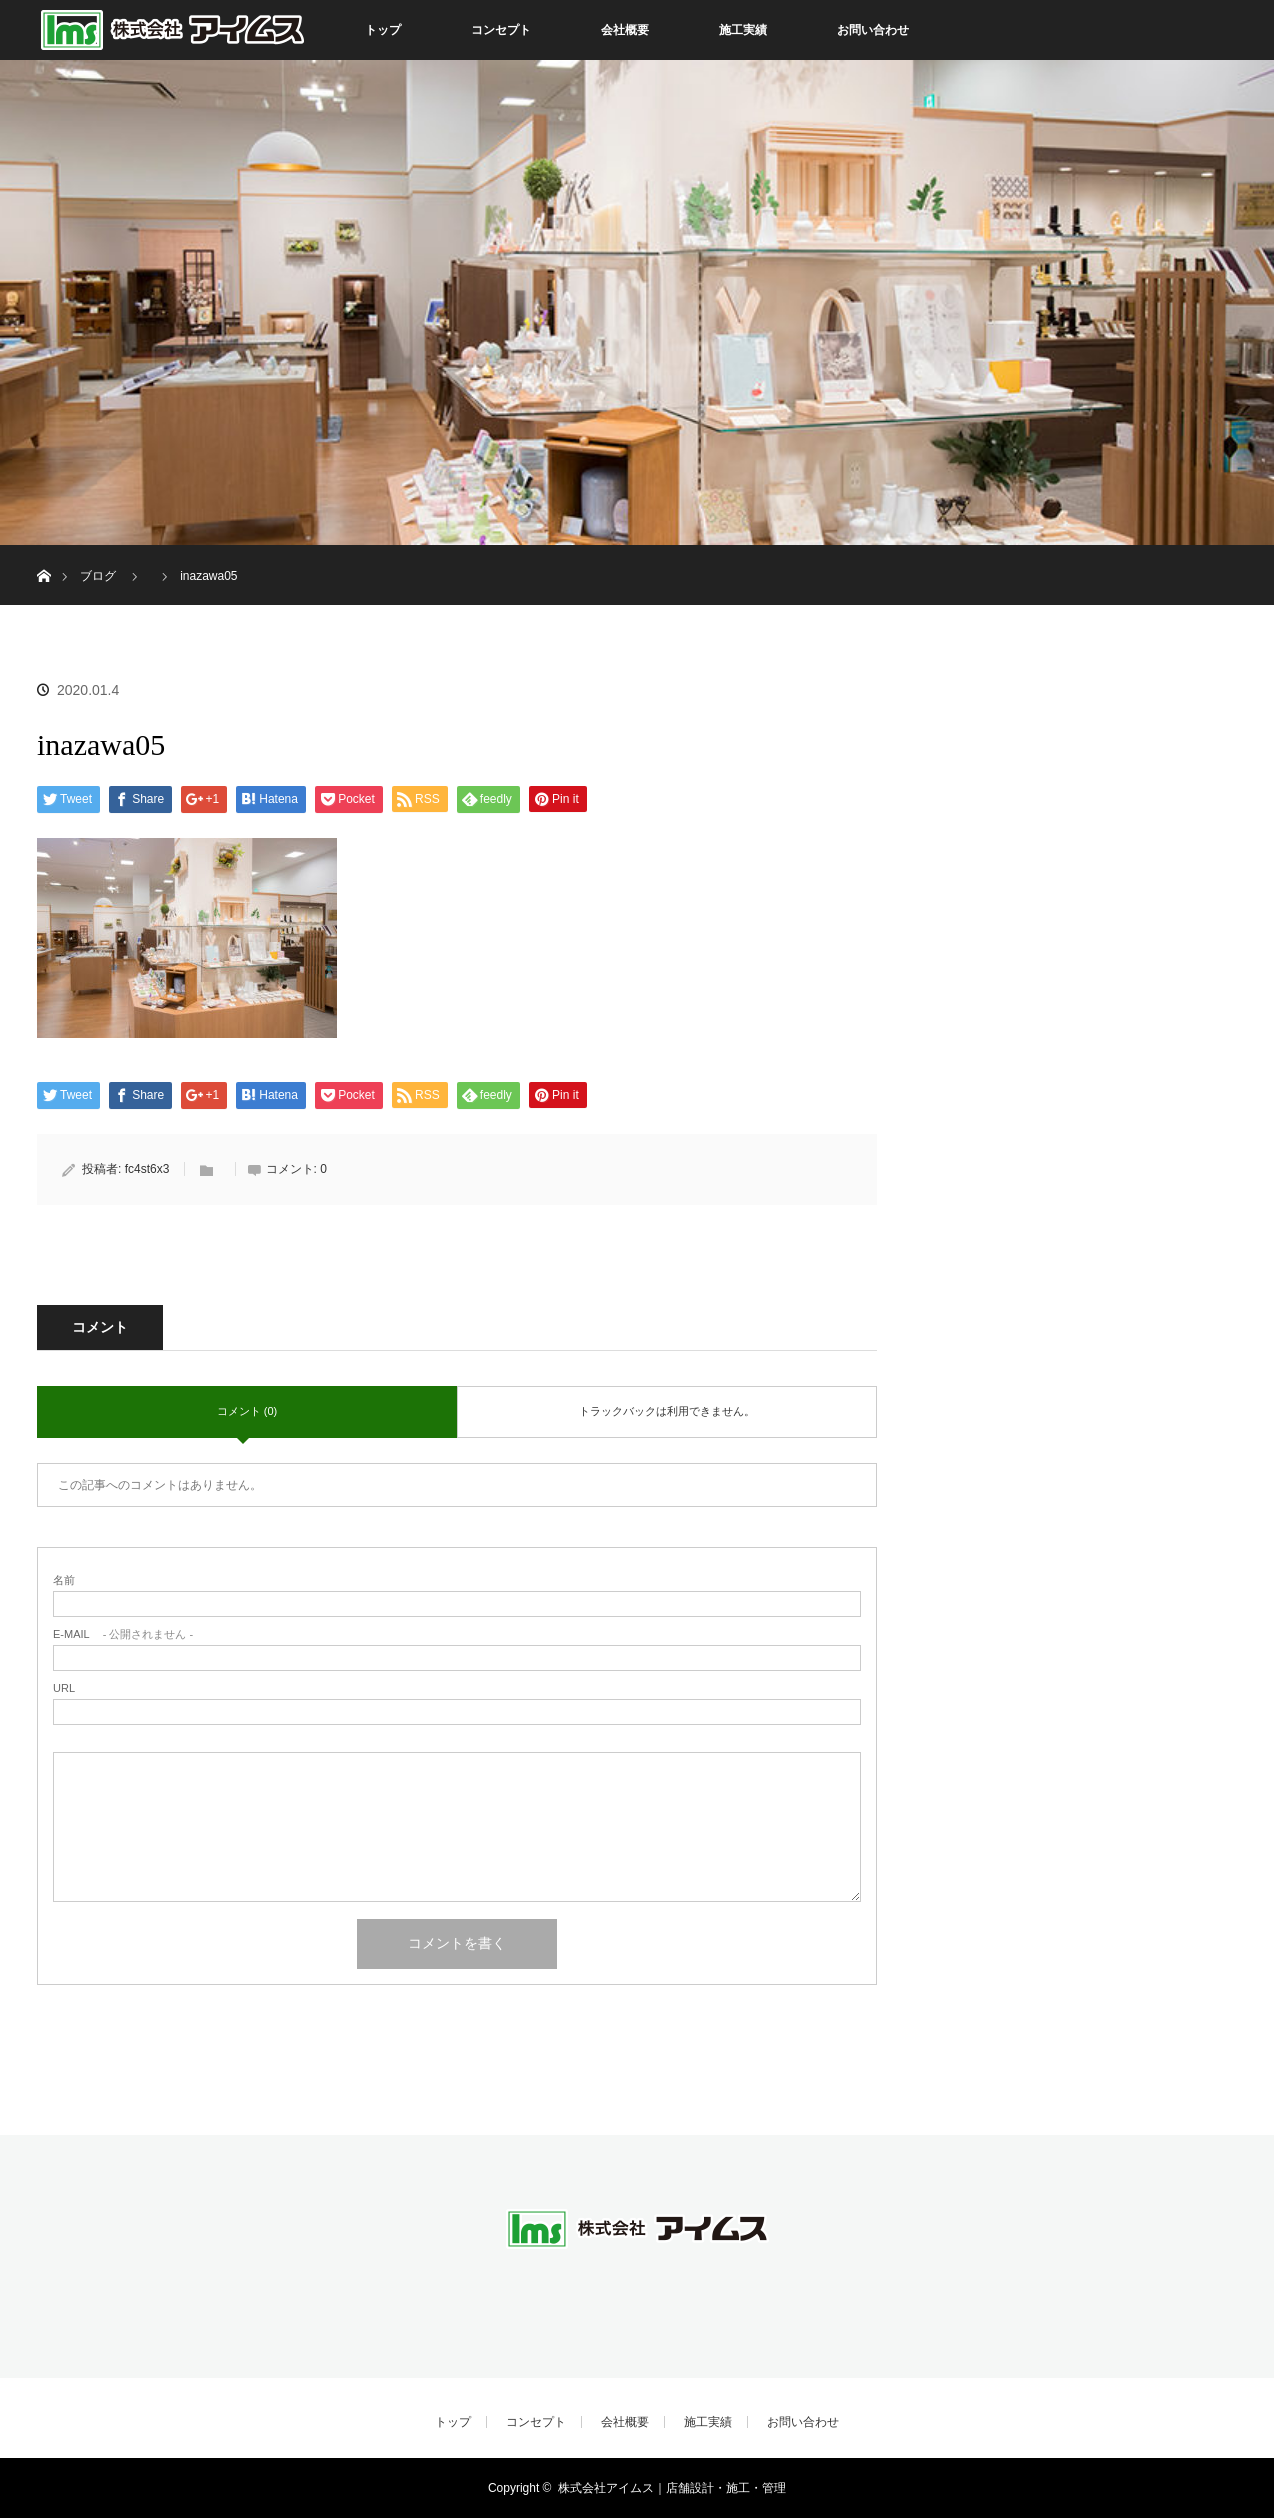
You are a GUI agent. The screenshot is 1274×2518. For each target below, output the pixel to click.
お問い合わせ (873, 30)
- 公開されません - (123, 1634)
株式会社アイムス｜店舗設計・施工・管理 (672, 2488)
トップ (383, 30)
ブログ (98, 576)
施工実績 (743, 30)
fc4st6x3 (147, 1169)
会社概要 (625, 30)
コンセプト (501, 30)
